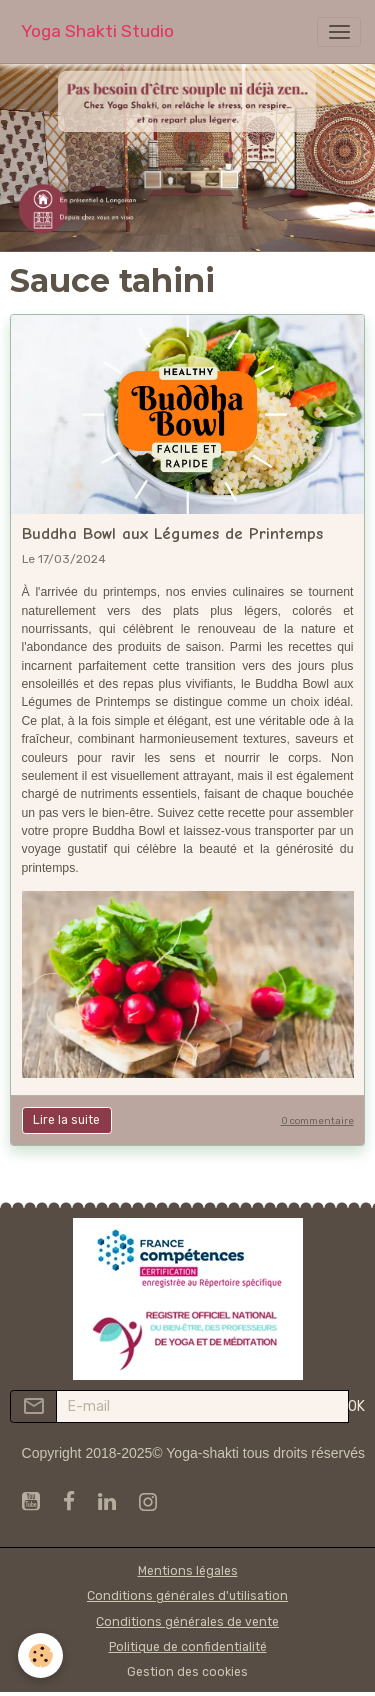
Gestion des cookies (187, 1672)
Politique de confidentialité (188, 1647)
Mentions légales (188, 1571)
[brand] (97, 31)
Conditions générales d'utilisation (187, 1596)
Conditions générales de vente (187, 1622)
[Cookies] (40, 1655)
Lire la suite (66, 1120)
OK (356, 1406)
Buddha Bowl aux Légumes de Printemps (172, 533)
